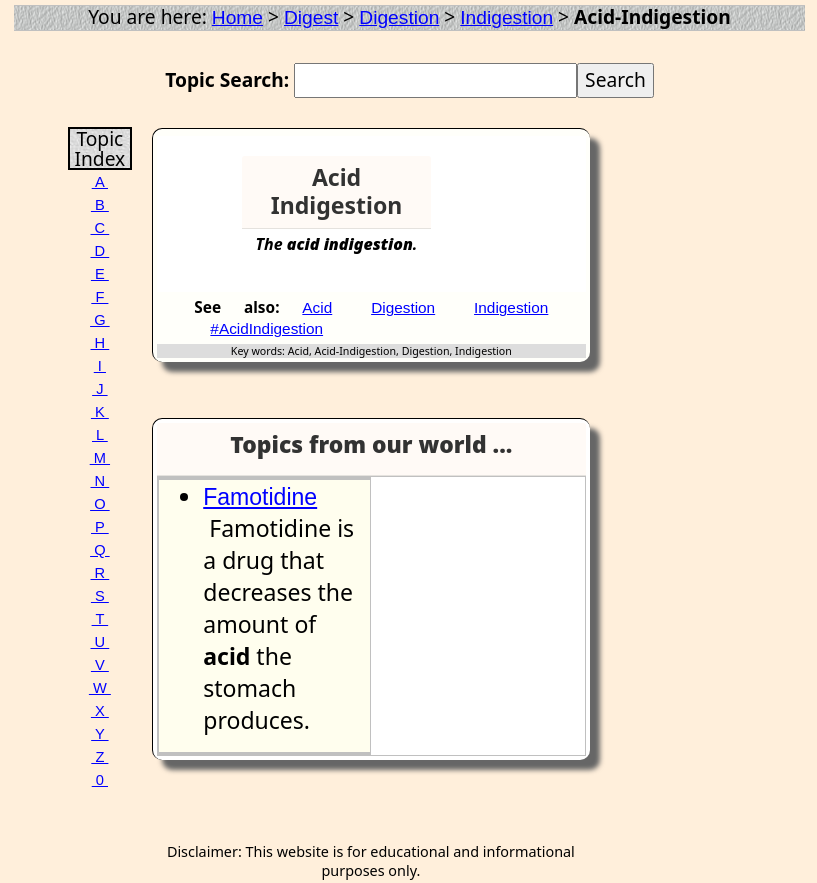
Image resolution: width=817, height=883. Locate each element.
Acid (317, 307)
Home (237, 17)
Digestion (399, 17)
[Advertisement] (513, 186)
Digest (311, 17)
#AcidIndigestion (266, 328)
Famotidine (260, 497)
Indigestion (506, 17)
